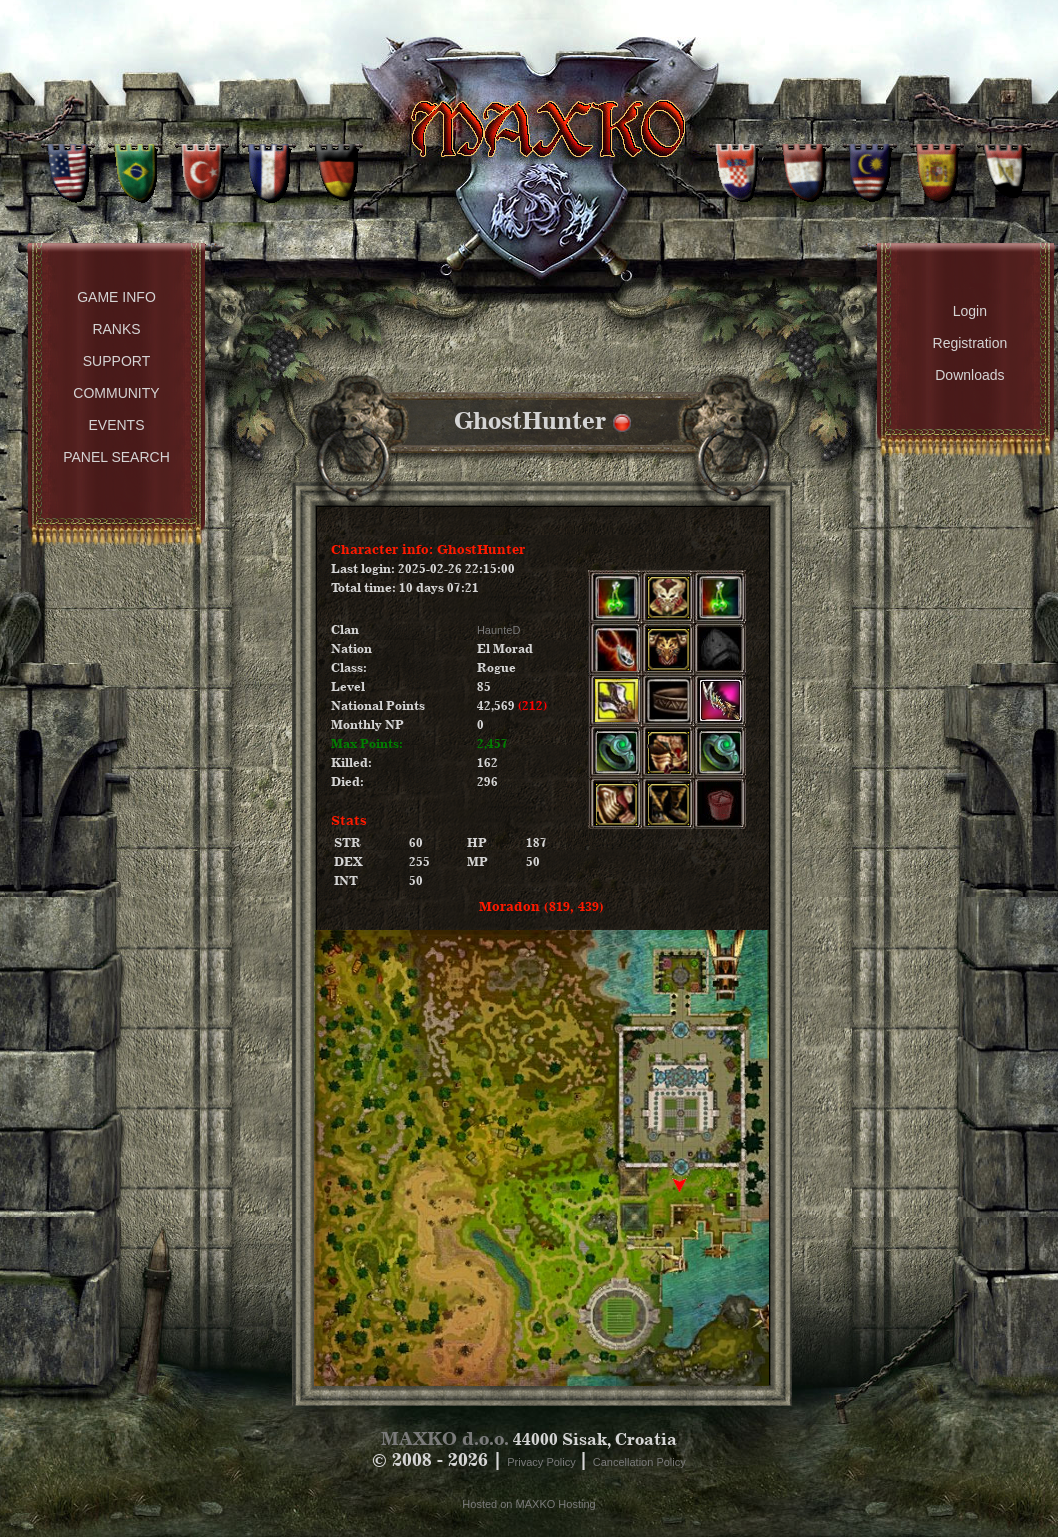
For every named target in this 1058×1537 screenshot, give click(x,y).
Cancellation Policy (639, 1462)
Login (970, 311)
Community (116, 393)
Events (116, 425)
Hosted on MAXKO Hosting (528, 1504)
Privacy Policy (543, 1462)
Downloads (969, 375)
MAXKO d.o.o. (445, 1438)
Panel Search (116, 457)
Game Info (116, 297)
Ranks (116, 329)
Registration (970, 343)
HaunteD (498, 630)
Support (116, 361)
